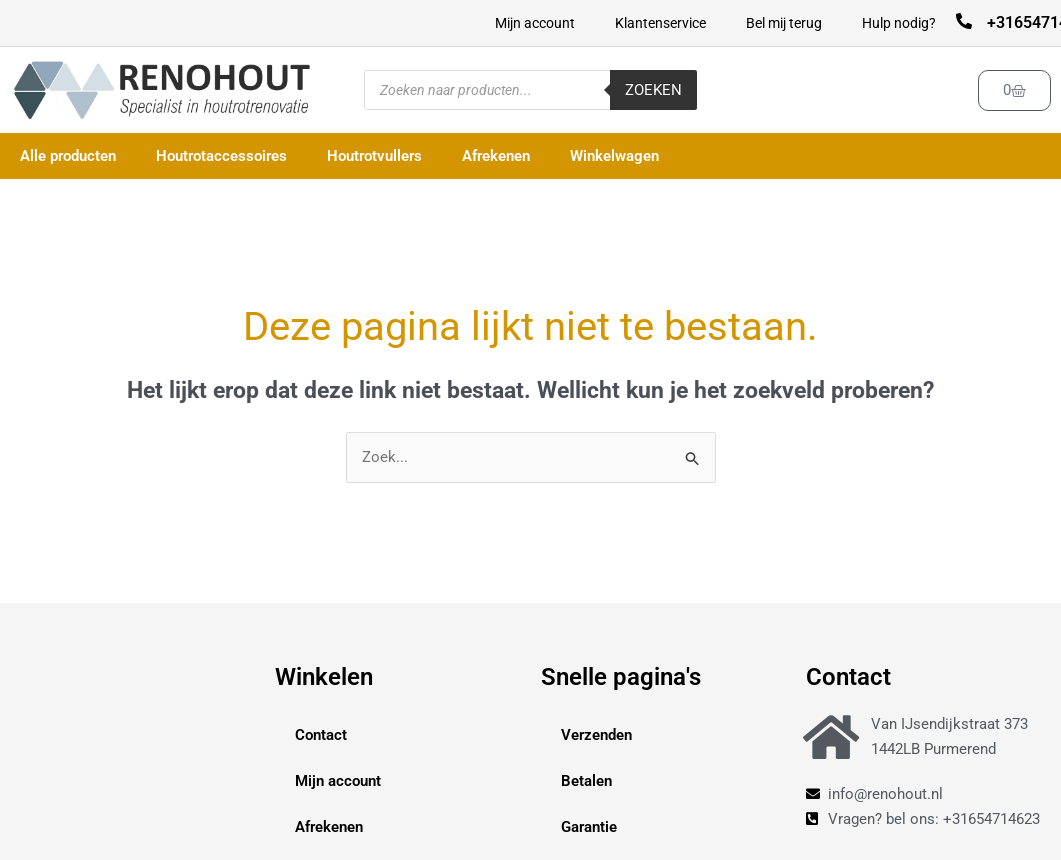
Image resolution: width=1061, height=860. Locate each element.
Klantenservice (660, 23)
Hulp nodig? (899, 23)
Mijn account (535, 23)
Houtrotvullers (374, 156)
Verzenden (596, 735)
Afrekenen (496, 156)
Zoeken (653, 90)
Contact (321, 735)
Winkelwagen (614, 156)
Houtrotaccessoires (221, 156)
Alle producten (68, 156)
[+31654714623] (964, 21)
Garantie (589, 827)
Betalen (586, 781)
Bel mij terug (784, 23)
